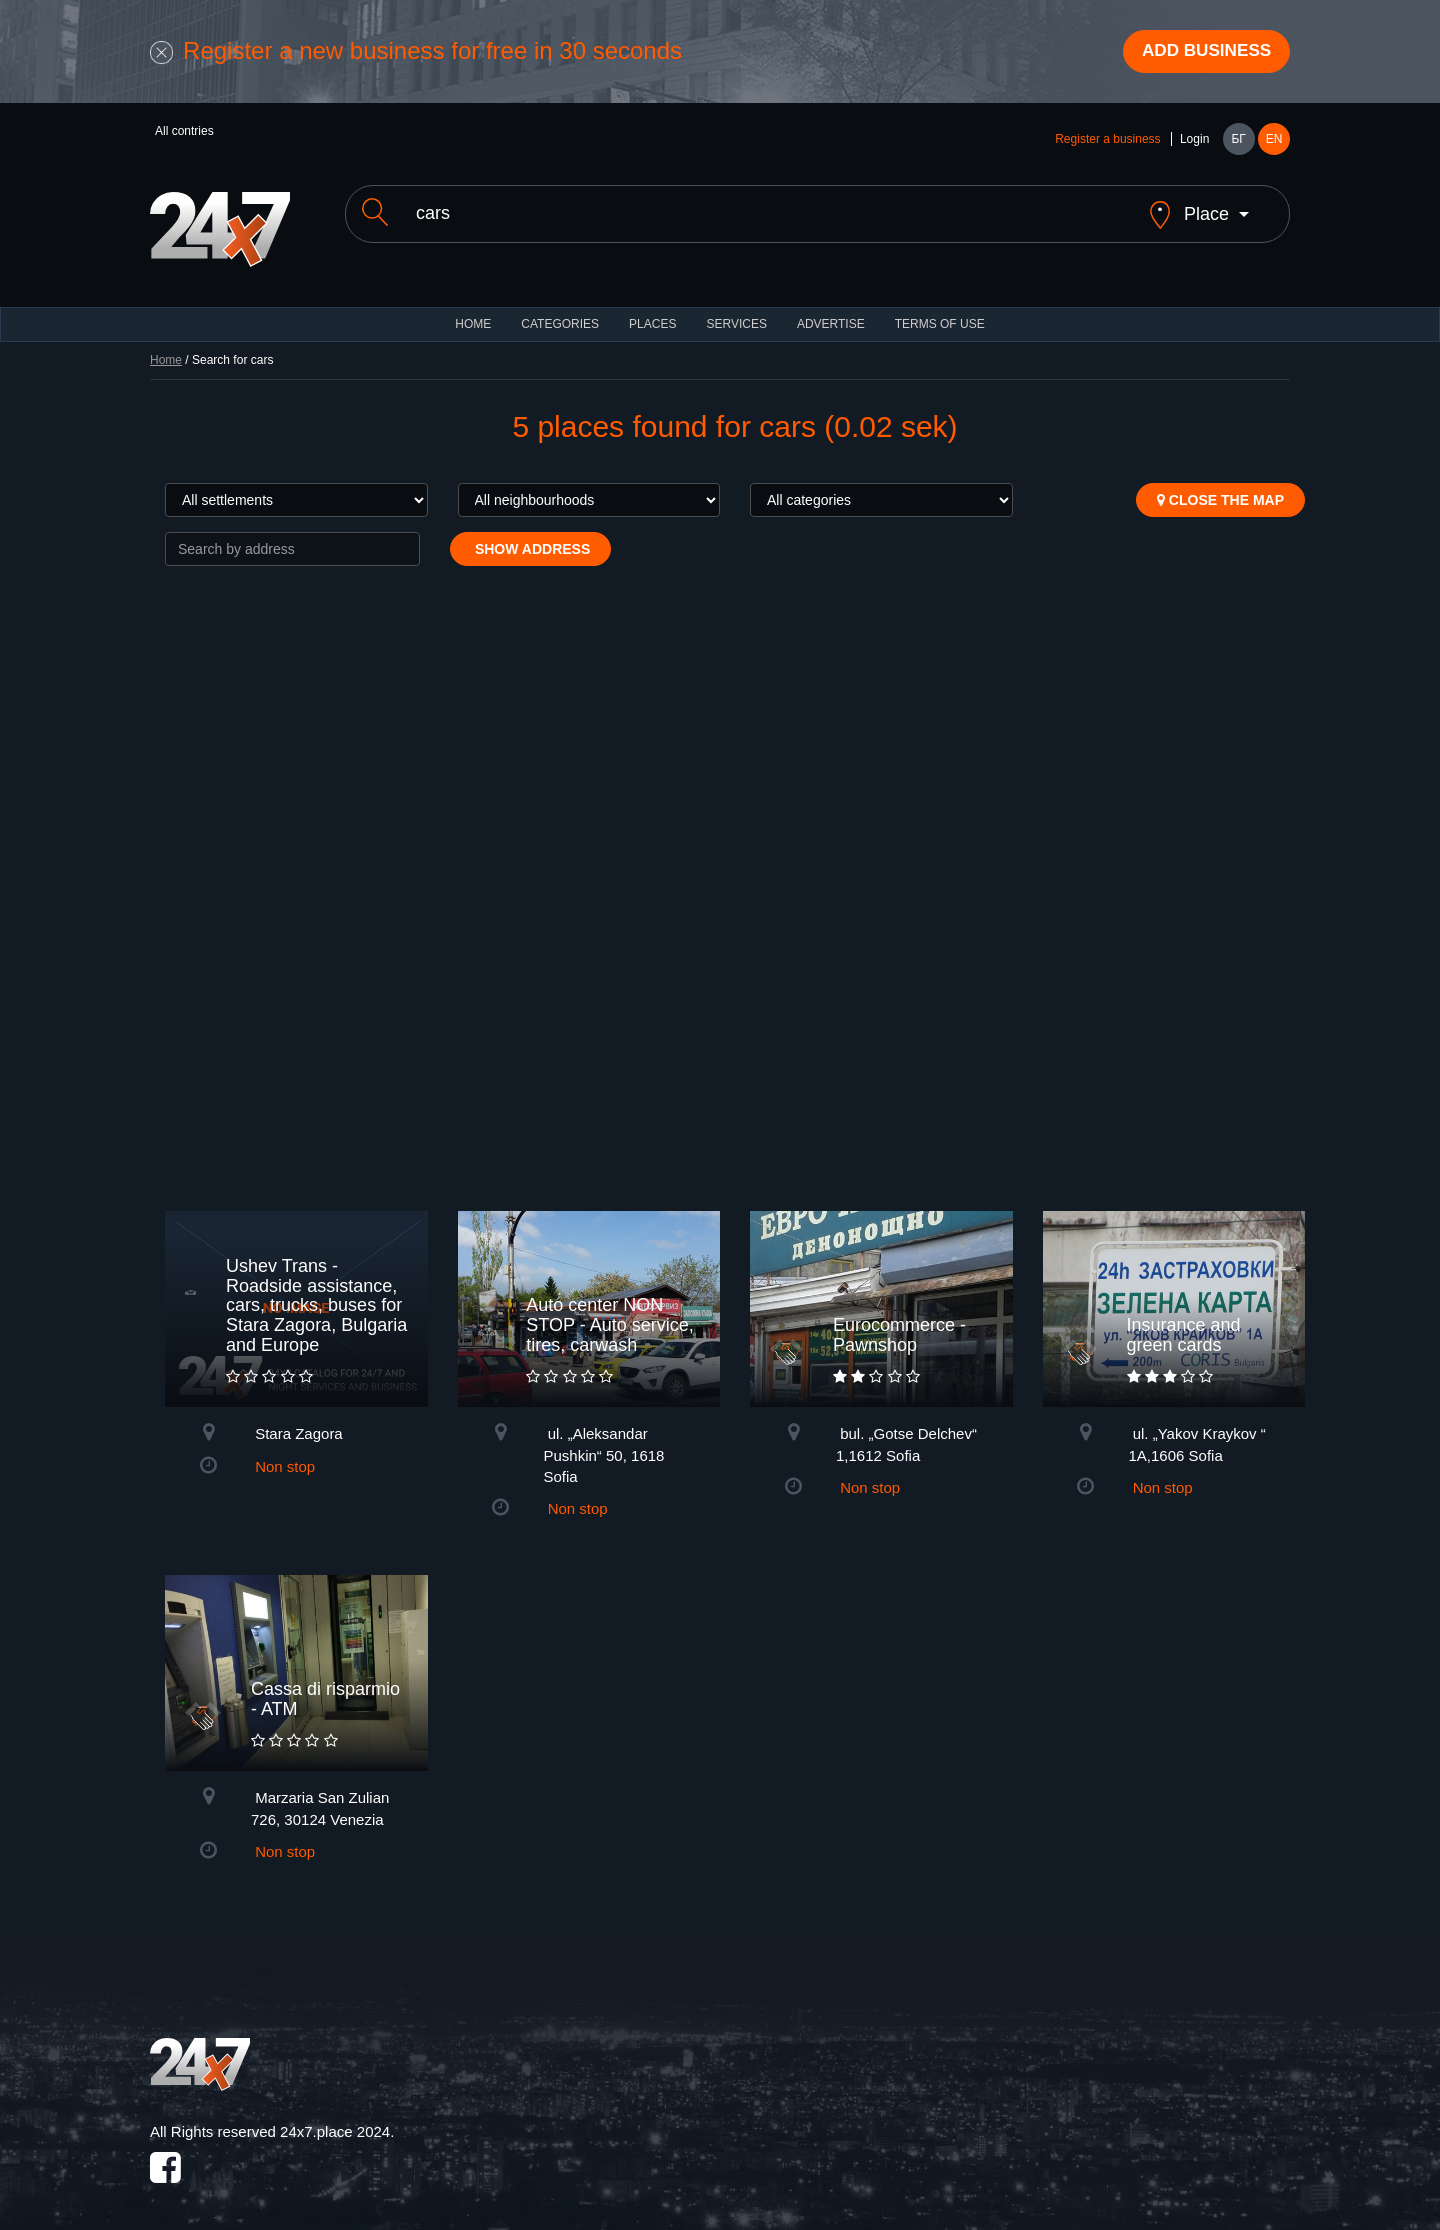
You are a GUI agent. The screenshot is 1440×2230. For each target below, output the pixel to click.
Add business (1201, 53)
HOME (473, 310)
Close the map (1220, 486)
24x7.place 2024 (335, 2117)
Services (736, 310)
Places (652, 310)
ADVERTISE (831, 310)
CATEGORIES (560, 310)
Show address (530, 535)
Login (1194, 142)
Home (166, 346)
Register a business (1107, 142)
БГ (1238, 142)
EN (1274, 142)
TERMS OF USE (940, 310)
